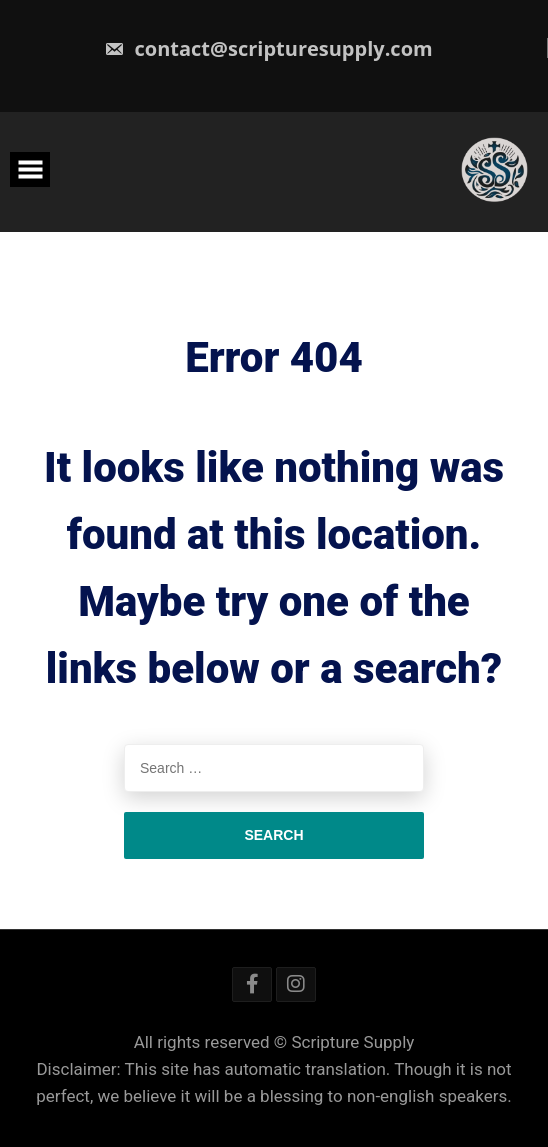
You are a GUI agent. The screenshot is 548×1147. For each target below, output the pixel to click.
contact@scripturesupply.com (268, 48)
